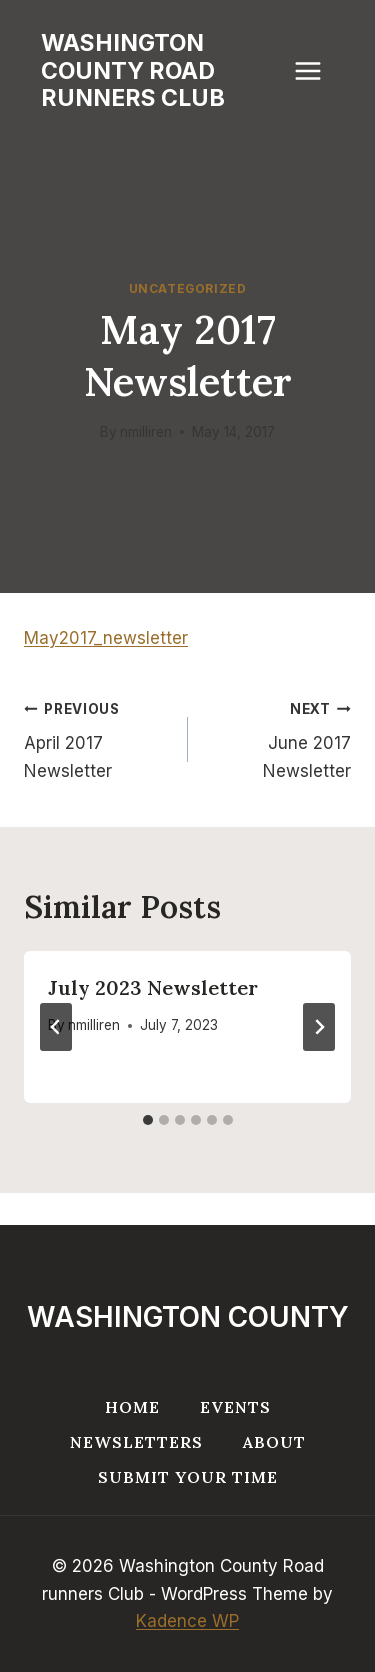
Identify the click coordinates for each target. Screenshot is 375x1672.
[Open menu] (318, 71)
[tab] (148, 1120)
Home (132, 1407)
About (274, 1442)
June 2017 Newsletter (278, 738)
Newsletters (136, 1442)
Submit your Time (188, 1477)
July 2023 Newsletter (153, 987)
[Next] (319, 1027)
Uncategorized (188, 288)
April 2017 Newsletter (97, 738)
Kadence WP (187, 1621)
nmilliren (146, 432)
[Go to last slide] (56, 1027)
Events (235, 1407)
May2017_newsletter (106, 638)
